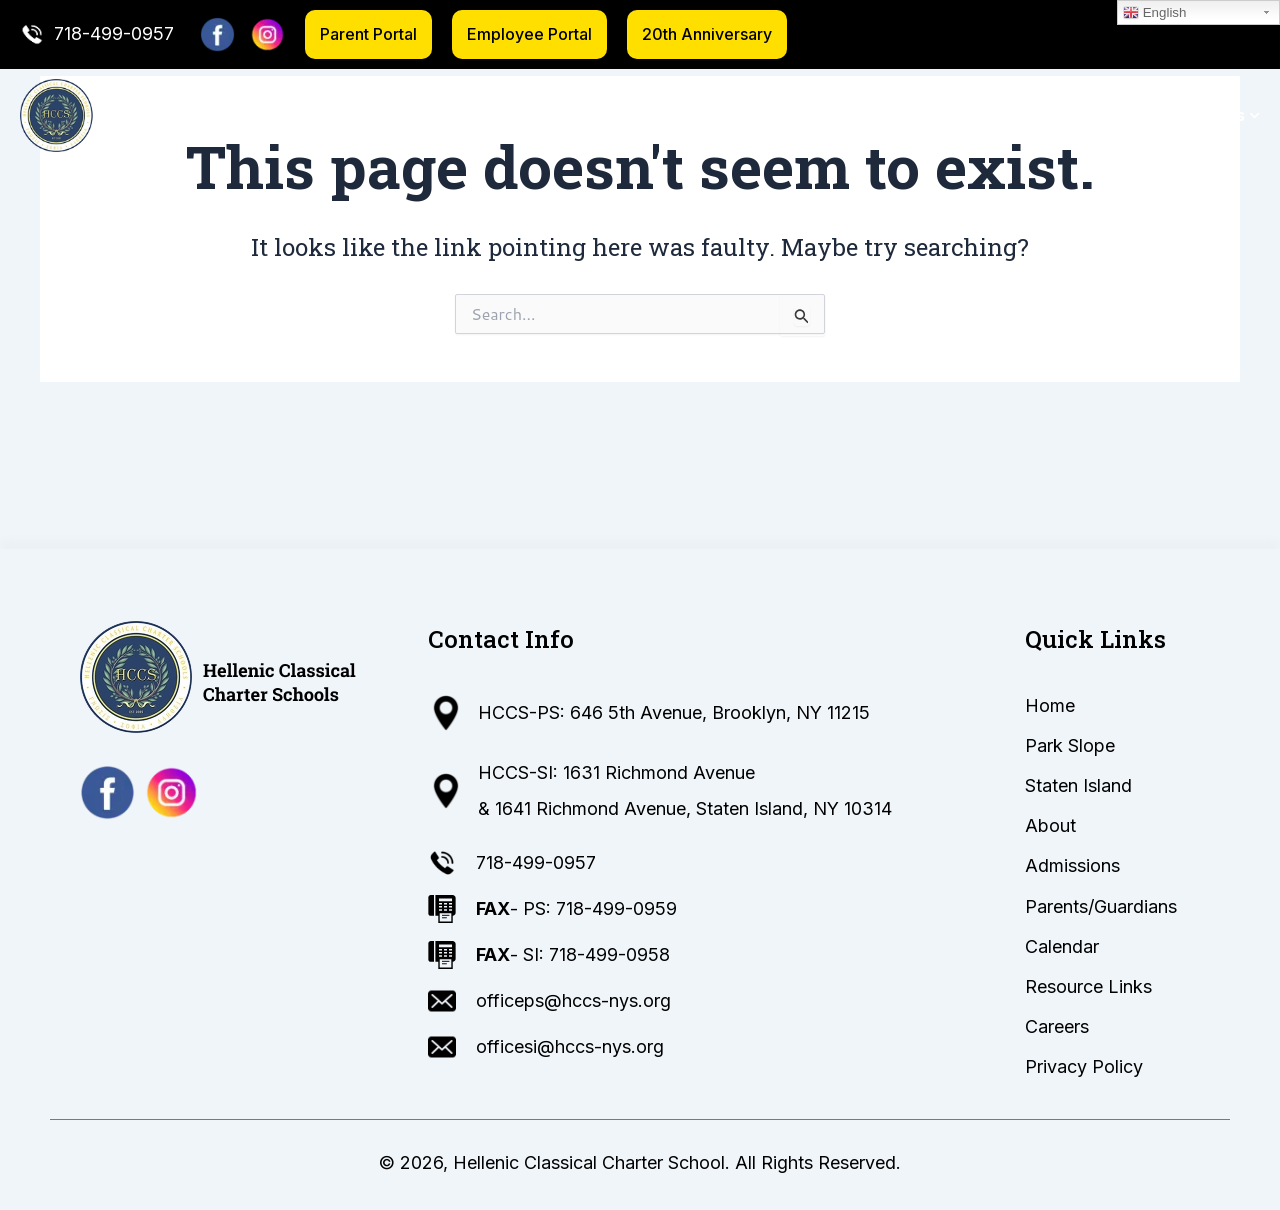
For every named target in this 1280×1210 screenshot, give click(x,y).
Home (387, 115)
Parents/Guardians (940, 115)
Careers (1057, 1026)
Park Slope (474, 115)
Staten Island (598, 115)
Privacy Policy (1084, 1066)
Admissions (797, 115)
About (705, 115)
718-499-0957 (114, 33)
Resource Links (1192, 115)
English (1154, 13)
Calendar (1073, 115)
